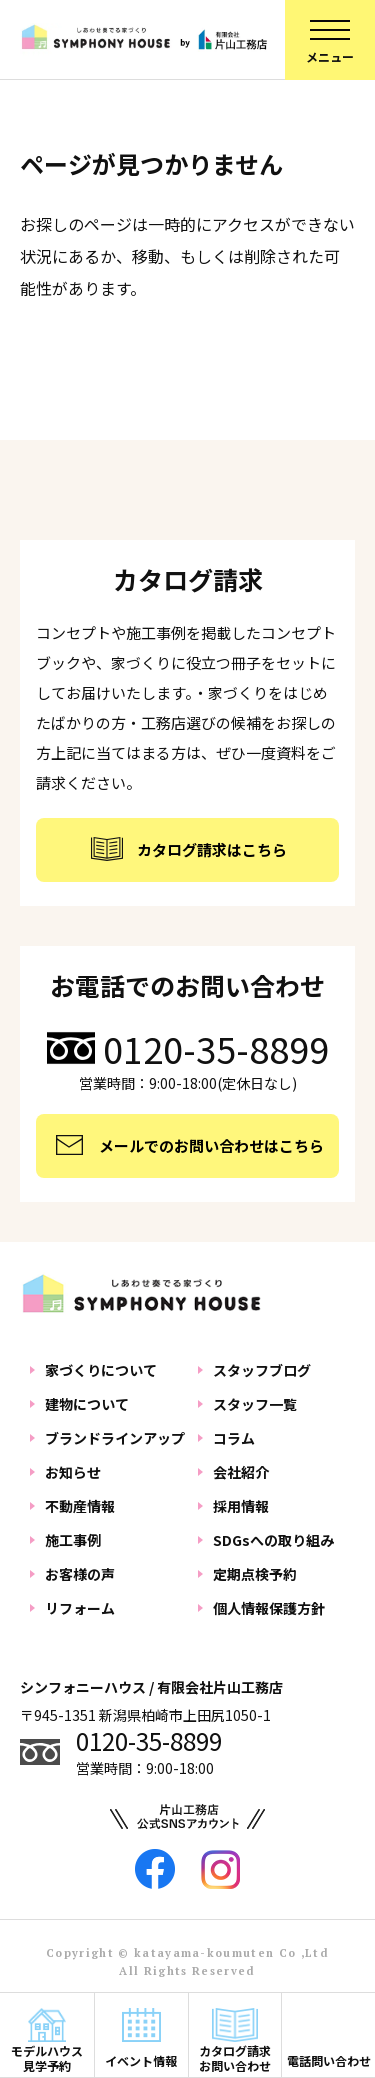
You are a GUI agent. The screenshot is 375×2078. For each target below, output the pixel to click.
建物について (87, 1404)
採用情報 (241, 1506)
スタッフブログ (262, 1370)
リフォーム (80, 1608)
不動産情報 (80, 1506)
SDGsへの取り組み (273, 1540)
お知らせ (73, 1472)
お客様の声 (80, 1574)
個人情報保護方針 (269, 1608)
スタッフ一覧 (255, 1404)
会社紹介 (241, 1472)
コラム (234, 1438)
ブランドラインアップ (115, 1438)
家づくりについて (101, 1370)
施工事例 (73, 1540)
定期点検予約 (255, 1574)
